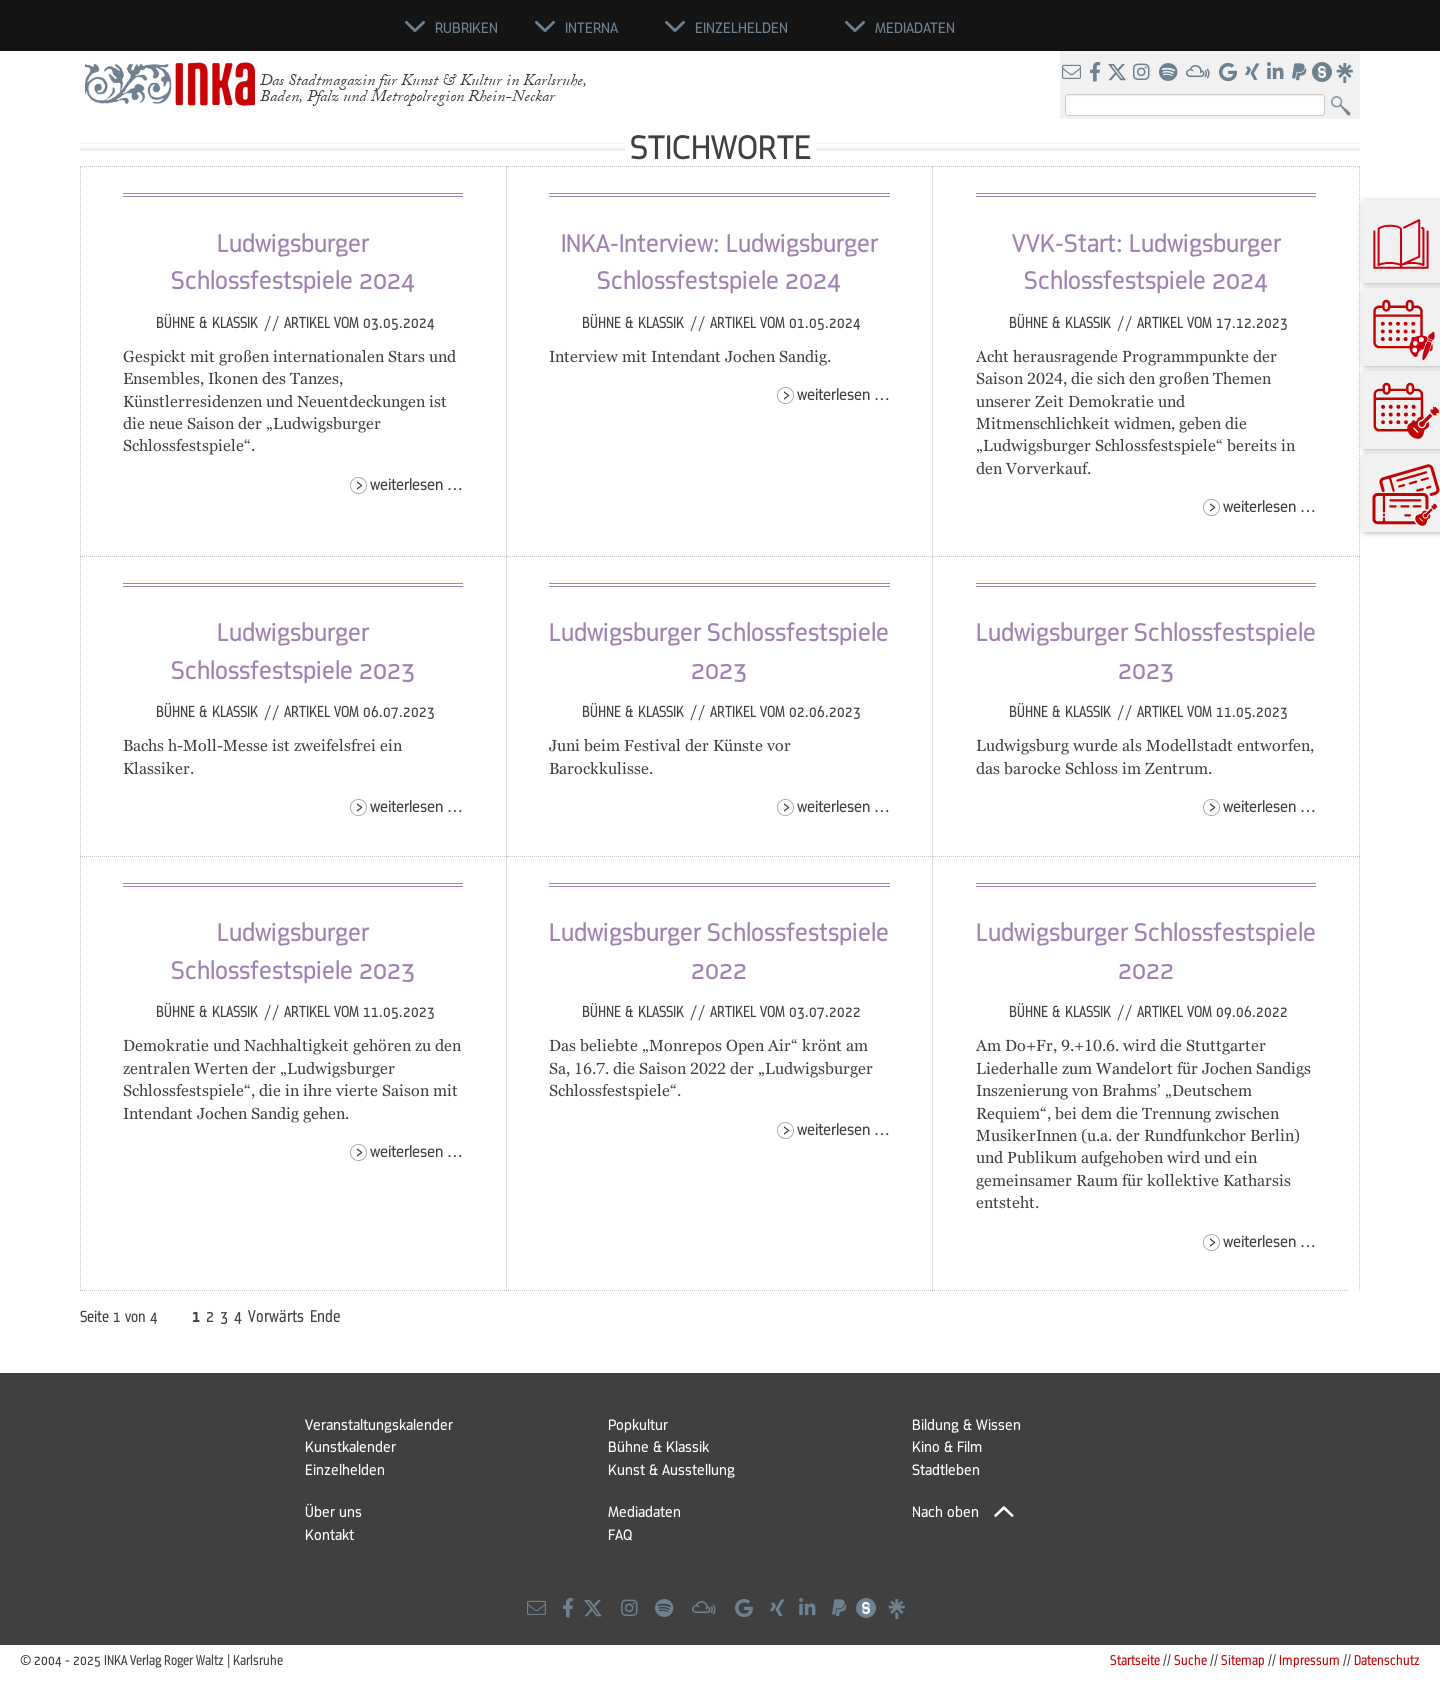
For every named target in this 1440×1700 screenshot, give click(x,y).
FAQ (620, 1534)
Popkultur (638, 1424)
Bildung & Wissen (966, 1424)
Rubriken (466, 27)
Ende (325, 1316)
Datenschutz (1387, 1659)
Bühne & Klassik (209, 322)
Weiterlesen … (416, 483)
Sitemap (1243, 1659)
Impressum (1309, 1659)
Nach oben (945, 1511)
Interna (591, 27)
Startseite (1135, 1659)
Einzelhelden (345, 1469)
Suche (1190, 1659)
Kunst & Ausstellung (671, 1469)
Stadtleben (946, 1469)
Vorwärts (276, 1316)
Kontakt (329, 1534)
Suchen (1345, 106)
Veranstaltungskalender (379, 1424)
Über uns (333, 1511)
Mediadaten (644, 1511)
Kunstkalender (350, 1446)
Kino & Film (947, 1446)
